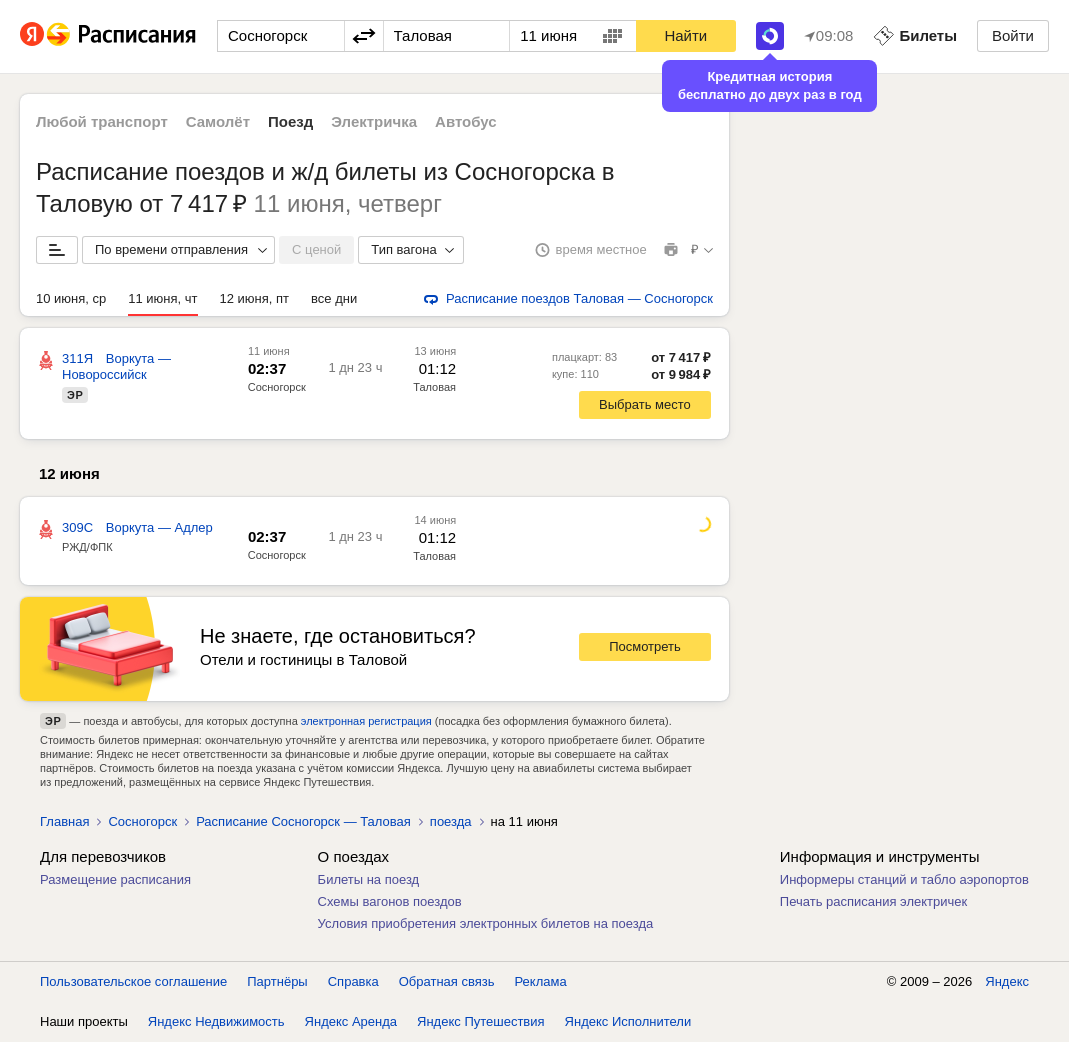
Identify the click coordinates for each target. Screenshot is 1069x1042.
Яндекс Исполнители (628, 1021)
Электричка (374, 121)
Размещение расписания (115, 879)
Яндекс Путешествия (481, 1021)
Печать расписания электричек (873, 901)
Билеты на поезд (369, 879)
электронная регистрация (366, 721)
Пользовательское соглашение (133, 981)
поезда (451, 821)
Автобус (466, 121)
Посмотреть (645, 646)
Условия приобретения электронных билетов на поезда (486, 923)
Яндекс (1007, 981)
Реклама (541, 981)
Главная (64, 821)
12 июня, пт (255, 298)
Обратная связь (447, 981)
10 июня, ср (71, 298)
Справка (353, 981)
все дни (334, 298)
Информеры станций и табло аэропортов (904, 879)
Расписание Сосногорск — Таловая (303, 821)
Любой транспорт (102, 121)
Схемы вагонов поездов (390, 901)
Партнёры (277, 981)
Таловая (434, 556)
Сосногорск (277, 387)
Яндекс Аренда (351, 1021)
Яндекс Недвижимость (216, 1021)
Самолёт (218, 121)
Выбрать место (645, 404)
